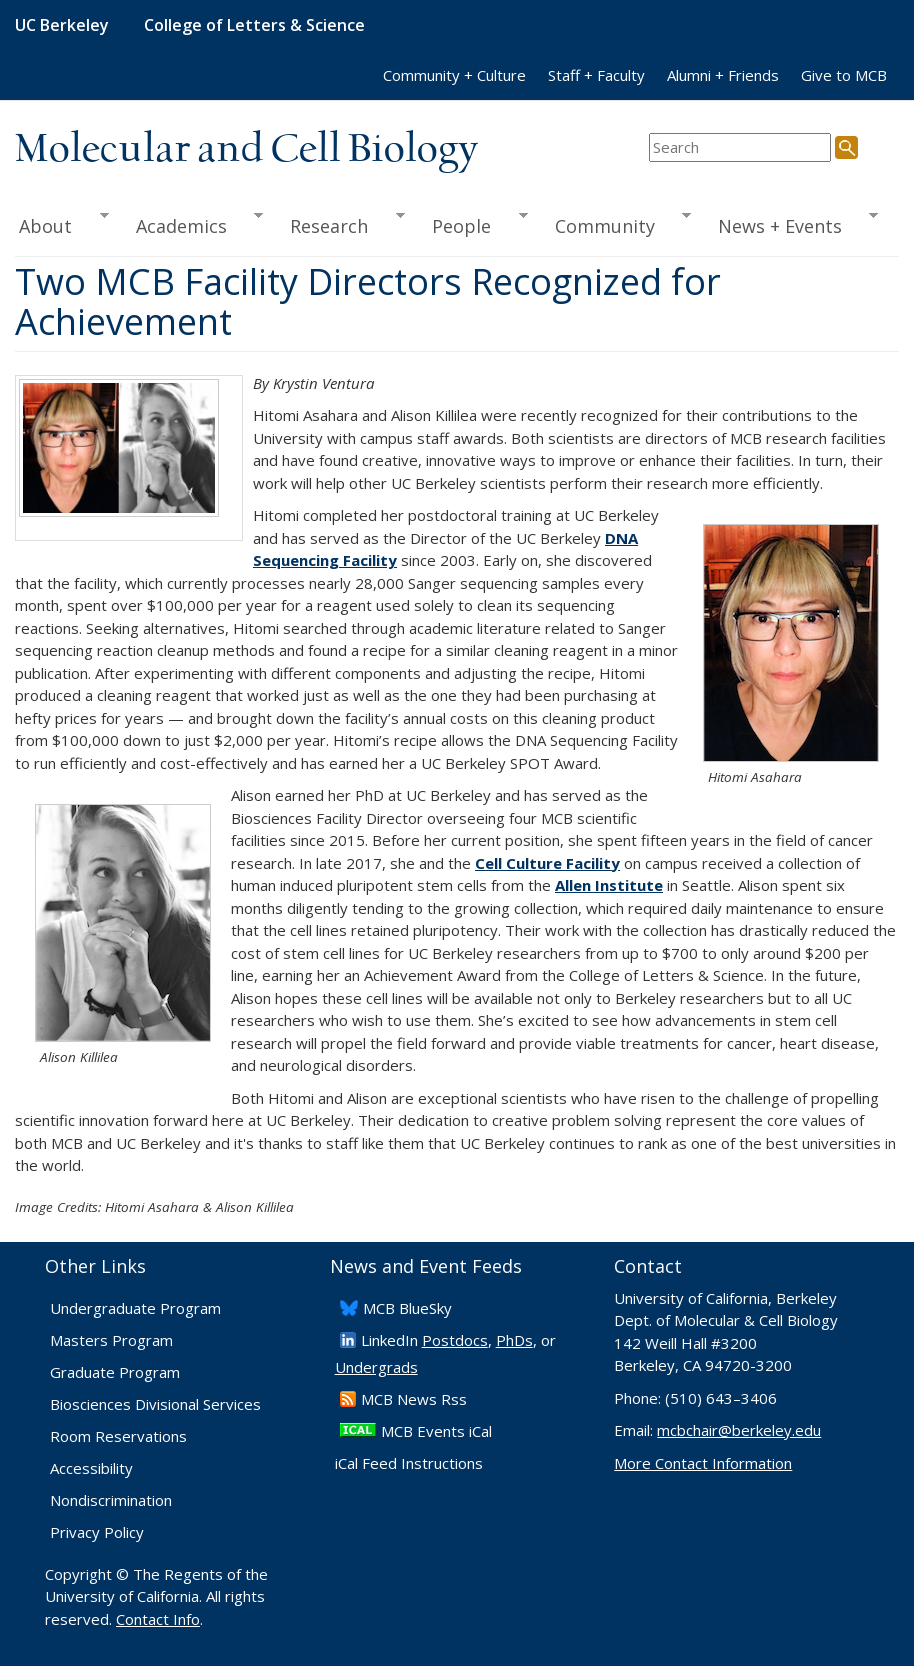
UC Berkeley (62, 25)
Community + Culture (454, 75)
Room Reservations (118, 1436)
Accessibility (91, 1468)
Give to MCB (844, 75)
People (472, 224)
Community (616, 224)
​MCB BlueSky (407, 1308)
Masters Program (111, 1340)
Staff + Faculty (596, 75)
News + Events (792, 224)
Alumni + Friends (723, 75)
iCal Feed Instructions (409, 1463)
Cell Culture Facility (547, 863)
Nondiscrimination (111, 1500)
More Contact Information (703, 1463)
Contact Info (158, 1619)
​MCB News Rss (414, 1399)
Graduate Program (115, 1372)
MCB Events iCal (436, 1431)
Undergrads (376, 1367)
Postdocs (455, 1340)
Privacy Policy (97, 1532)
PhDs (514, 1340)
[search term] (740, 147)
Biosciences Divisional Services (155, 1404)
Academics (192, 224)
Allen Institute (609, 885)
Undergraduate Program (135, 1308)
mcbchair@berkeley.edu (739, 1430)
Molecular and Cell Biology (246, 150)
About (62, 224)
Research (341, 224)
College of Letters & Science (254, 25)
